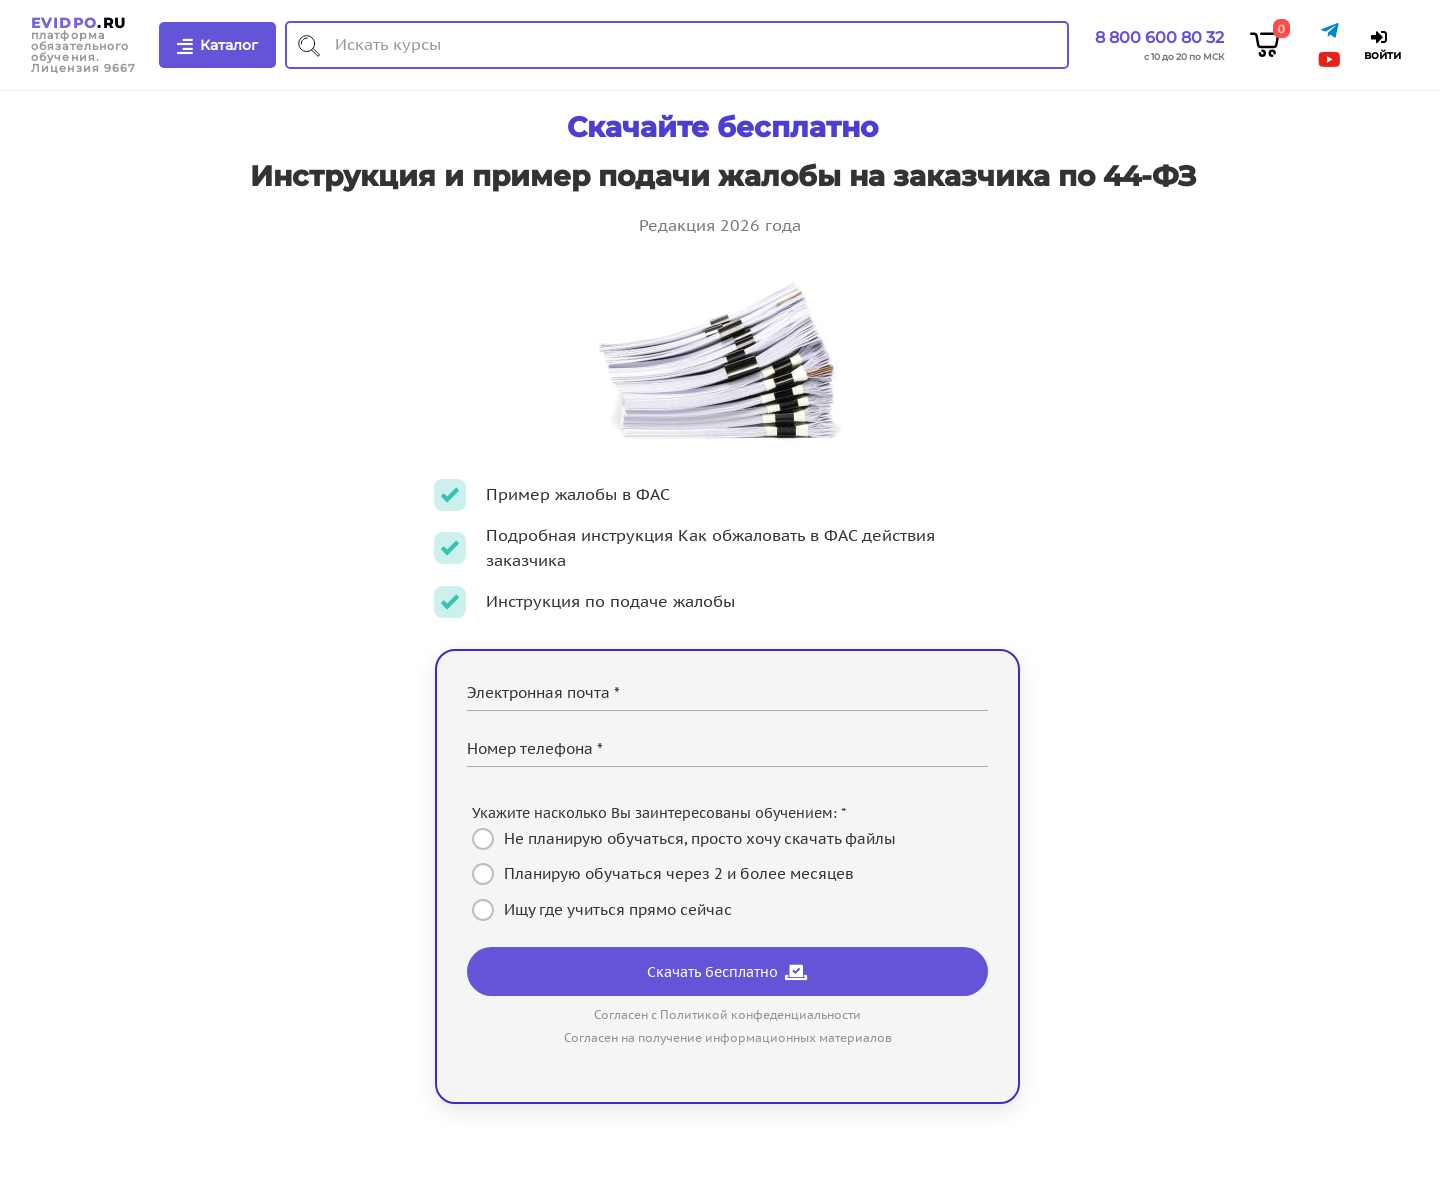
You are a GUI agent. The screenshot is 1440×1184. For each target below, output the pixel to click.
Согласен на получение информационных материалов (728, 1037)
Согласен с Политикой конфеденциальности (727, 1014)
